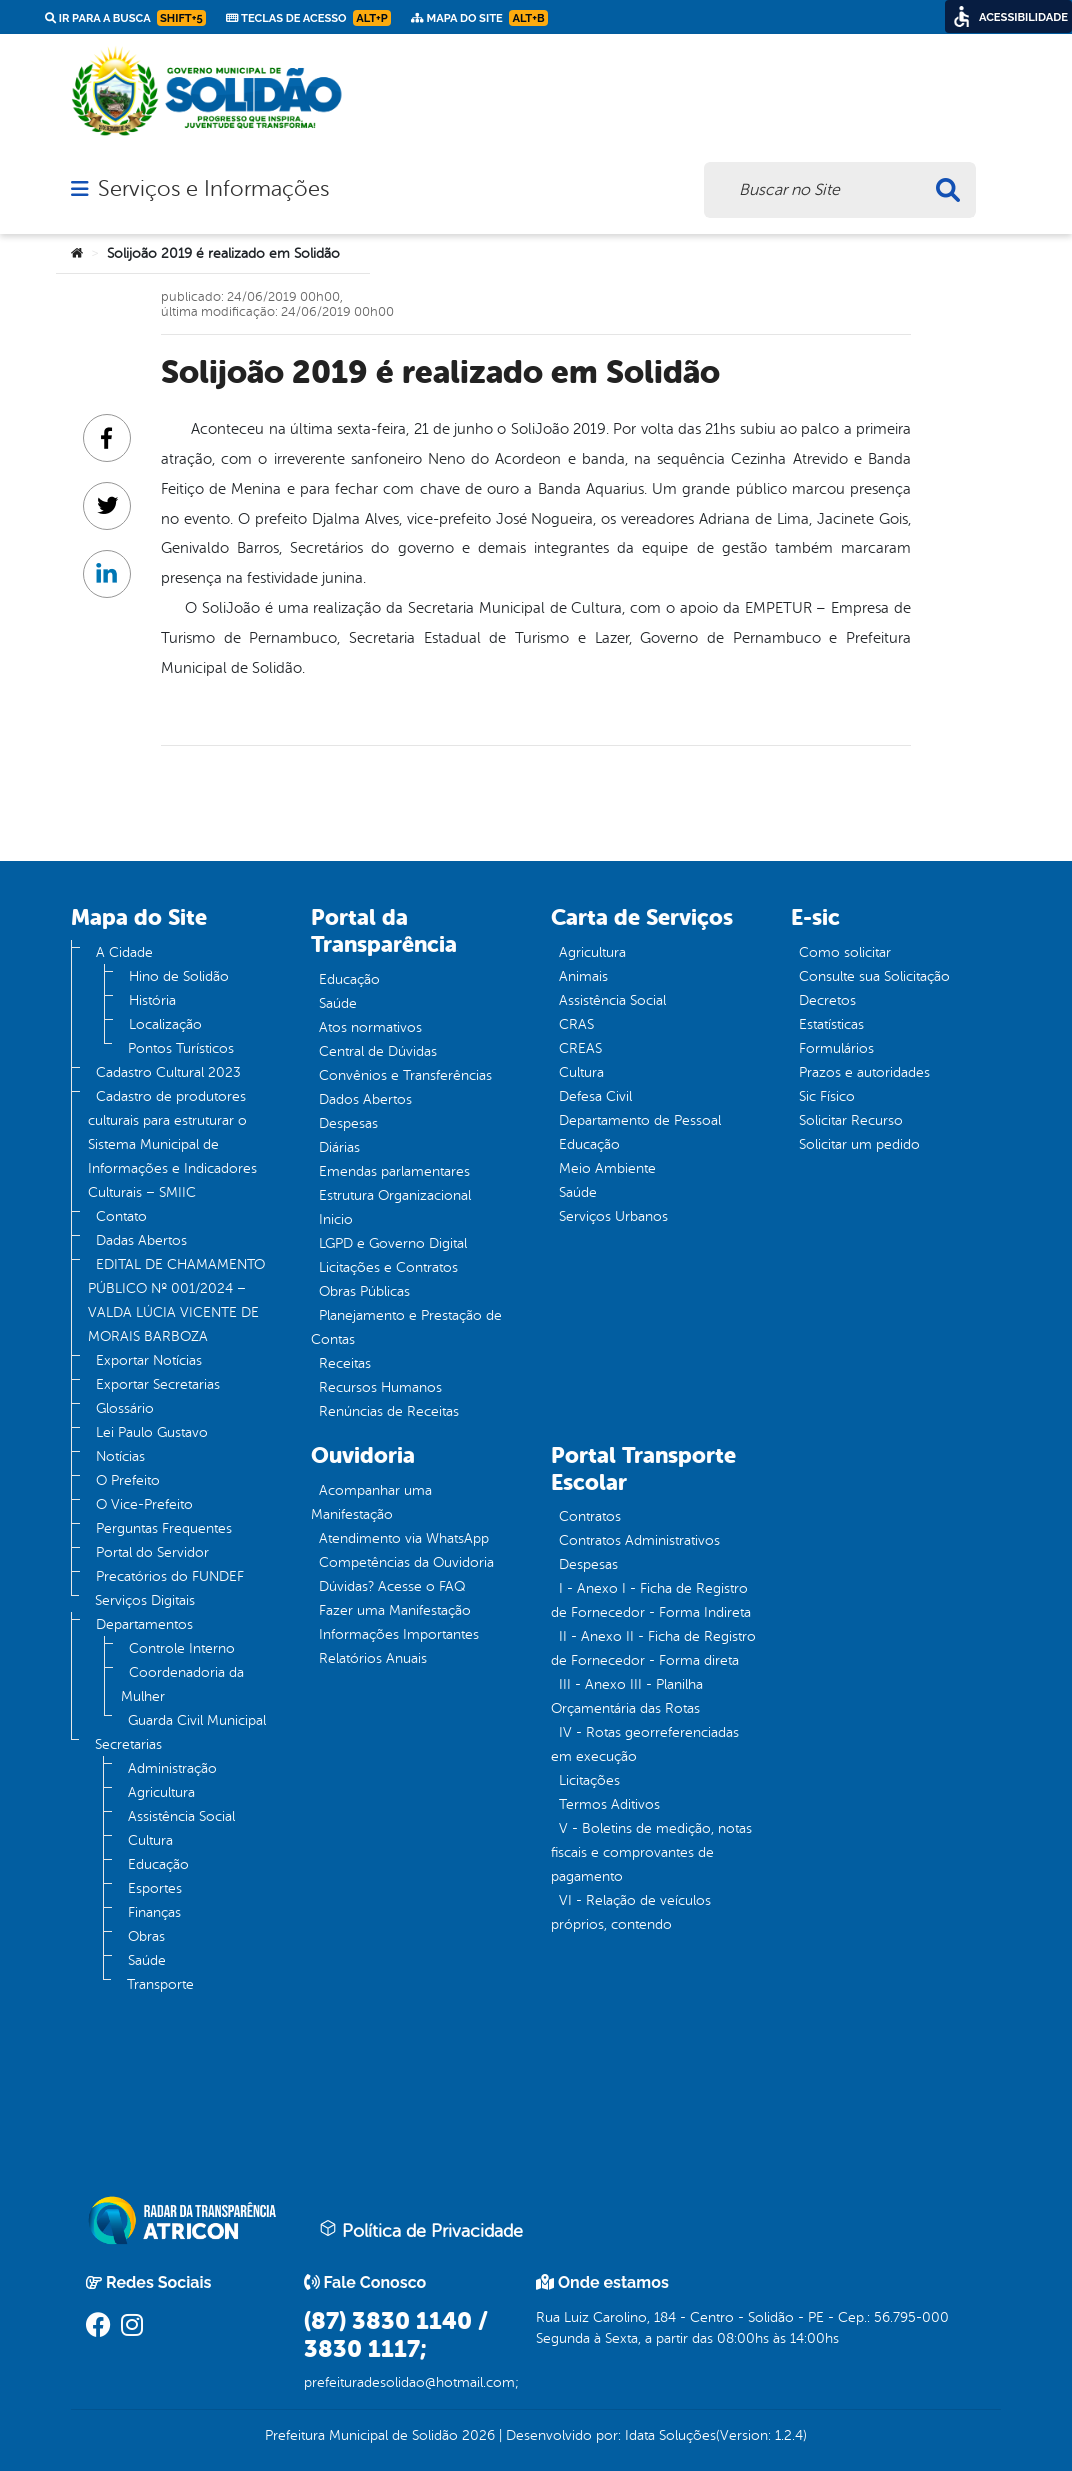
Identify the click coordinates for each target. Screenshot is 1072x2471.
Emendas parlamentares (394, 1171)
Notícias (120, 1456)
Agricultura (161, 1792)
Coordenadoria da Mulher (182, 1684)
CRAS (576, 1024)
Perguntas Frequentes (164, 1528)
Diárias (339, 1147)
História (152, 1000)
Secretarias (128, 1744)
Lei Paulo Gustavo (152, 1432)
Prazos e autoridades (864, 1072)
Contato (121, 1216)
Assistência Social (181, 1816)
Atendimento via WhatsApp (404, 1538)
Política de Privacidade (421, 2230)
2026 (476, 2435)
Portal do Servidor (152, 1552)
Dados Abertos (365, 1099)
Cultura (150, 1840)
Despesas (348, 1123)
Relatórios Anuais (373, 1658)
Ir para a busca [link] (125, 18)
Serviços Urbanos (613, 1216)
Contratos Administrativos (639, 1540)
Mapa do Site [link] (479, 18)
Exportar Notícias (149, 1360)
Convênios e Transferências (405, 1075)
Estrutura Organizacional (395, 1195)
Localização (165, 1024)
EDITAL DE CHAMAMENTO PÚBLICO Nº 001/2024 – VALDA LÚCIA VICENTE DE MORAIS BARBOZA (176, 1300)
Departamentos (144, 1624)
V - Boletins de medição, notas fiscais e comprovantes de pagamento (651, 1852)
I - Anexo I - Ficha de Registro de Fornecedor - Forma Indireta (651, 1600)
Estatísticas (831, 1024)
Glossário (125, 1408)
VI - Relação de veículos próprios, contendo (631, 1912)
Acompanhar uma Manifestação (371, 1502)
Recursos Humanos (380, 1387)
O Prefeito (128, 1480)
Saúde (147, 1960)
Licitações (589, 1780)
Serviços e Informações (213, 189)
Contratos (590, 1516)
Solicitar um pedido (859, 1144)
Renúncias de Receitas (389, 1411)
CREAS (580, 1048)
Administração (172, 1768)
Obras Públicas (364, 1291)
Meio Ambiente (607, 1168)
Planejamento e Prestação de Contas (406, 1327)
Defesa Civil (595, 1096)
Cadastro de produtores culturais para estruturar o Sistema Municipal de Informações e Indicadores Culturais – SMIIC (172, 1144)
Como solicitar (845, 952)
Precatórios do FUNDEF (170, 1576)
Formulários (836, 1048)
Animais (583, 976)
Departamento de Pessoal (640, 1120)
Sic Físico (827, 1096)
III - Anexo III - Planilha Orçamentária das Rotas (627, 1696)
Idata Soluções (670, 2435)
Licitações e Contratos (388, 1267)
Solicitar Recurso (851, 1120)
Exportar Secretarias (158, 1384)
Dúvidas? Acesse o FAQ (392, 1586)
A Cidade (124, 952)
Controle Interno (182, 1648)
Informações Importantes (399, 1634)
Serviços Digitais (145, 1600)
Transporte (160, 1984)
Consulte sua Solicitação (874, 976)
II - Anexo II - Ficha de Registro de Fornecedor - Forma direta (653, 1648)
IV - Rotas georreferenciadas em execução (645, 1744)
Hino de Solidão (179, 976)
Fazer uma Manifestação (395, 1610)
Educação (158, 1864)
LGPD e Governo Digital (393, 1243)
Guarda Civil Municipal (197, 1720)
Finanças (154, 1912)
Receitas (345, 1363)
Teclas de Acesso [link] (308, 18)
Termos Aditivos (609, 1804)
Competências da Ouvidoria (406, 1562)
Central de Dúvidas (378, 1051)
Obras (146, 1936)
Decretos (827, 1000)
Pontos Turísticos (181, 1048)
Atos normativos (370, 1027)
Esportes (155, 1888)
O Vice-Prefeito (144, 1504)
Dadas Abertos (141, 1240)
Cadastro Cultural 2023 (168, 1072)
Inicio (336, 1219)
